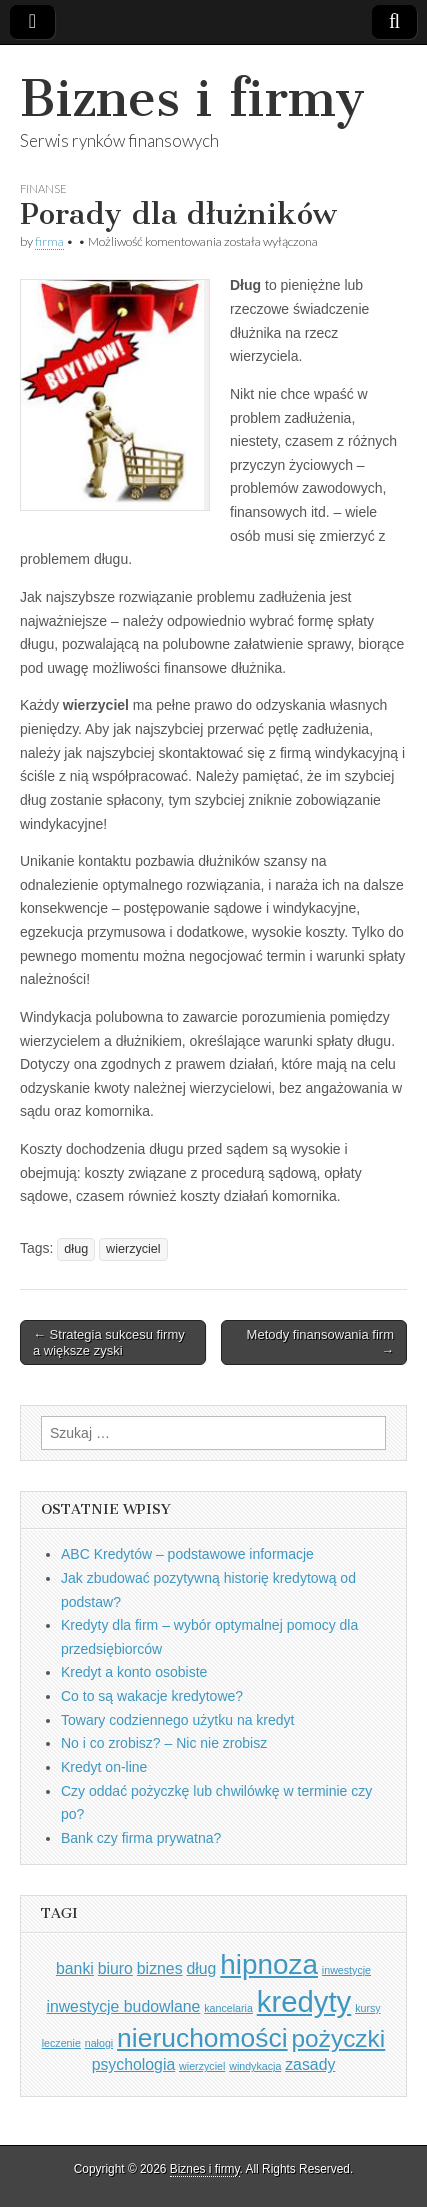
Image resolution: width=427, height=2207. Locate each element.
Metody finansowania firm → (320, 1342)
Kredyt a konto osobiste (134, 1672)
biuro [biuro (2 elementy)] (115, 1968)
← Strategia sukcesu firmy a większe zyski (109, 1342)
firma (49, 241)
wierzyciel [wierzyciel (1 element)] (202, 2066)
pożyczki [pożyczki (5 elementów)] (339, 2038)
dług (76, 1249)
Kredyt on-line (104, 1767)
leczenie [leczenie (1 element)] (61, 2043)
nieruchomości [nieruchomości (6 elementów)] (202, 2038)
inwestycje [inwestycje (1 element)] (346, 1970)
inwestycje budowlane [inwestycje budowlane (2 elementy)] (123, 2006)
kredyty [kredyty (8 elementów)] (304, 2001)
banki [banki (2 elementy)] (75, 1968)
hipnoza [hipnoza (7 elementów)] (269, 1964)
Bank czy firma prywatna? (141, 1838)
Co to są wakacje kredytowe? (152, 1696)
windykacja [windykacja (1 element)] (255, 2066)
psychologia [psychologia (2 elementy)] (134, 2064)
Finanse (43, 188)
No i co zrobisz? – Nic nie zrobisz (164, 1743)
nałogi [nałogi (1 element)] (99, 2043)
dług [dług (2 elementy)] (201, 1968)
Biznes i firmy (192, 98)
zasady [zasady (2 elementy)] (310, 2064)
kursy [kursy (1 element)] (367, 2008)
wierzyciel (133, 1249)
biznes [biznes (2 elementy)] (160, 1968)
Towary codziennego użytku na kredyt (177, 1720)
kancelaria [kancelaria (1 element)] (228, 2008)
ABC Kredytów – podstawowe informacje (187, 1554)
